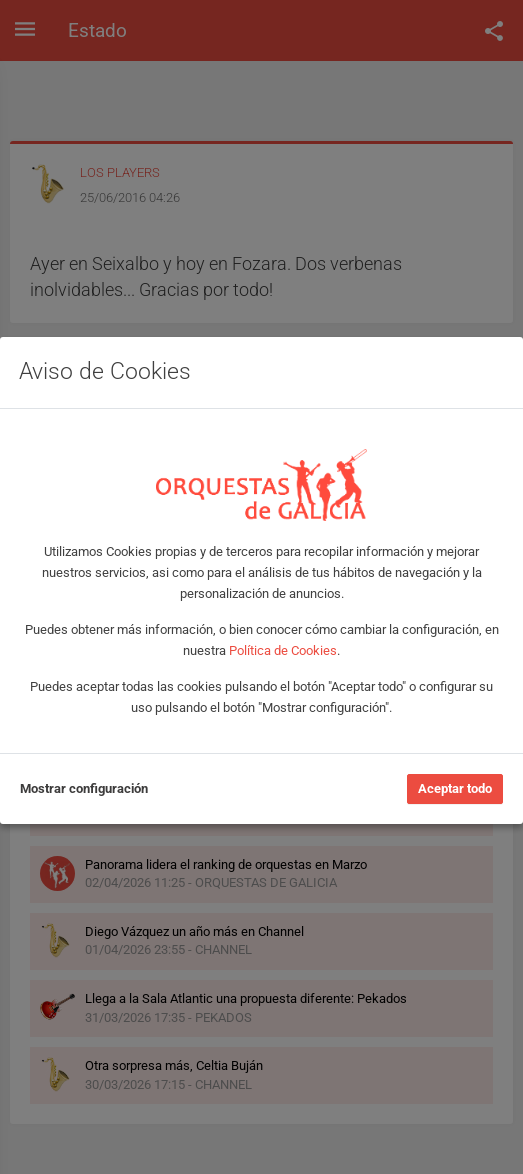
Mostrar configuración (84, 788)
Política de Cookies (283, 650)
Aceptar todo (455, 788)
